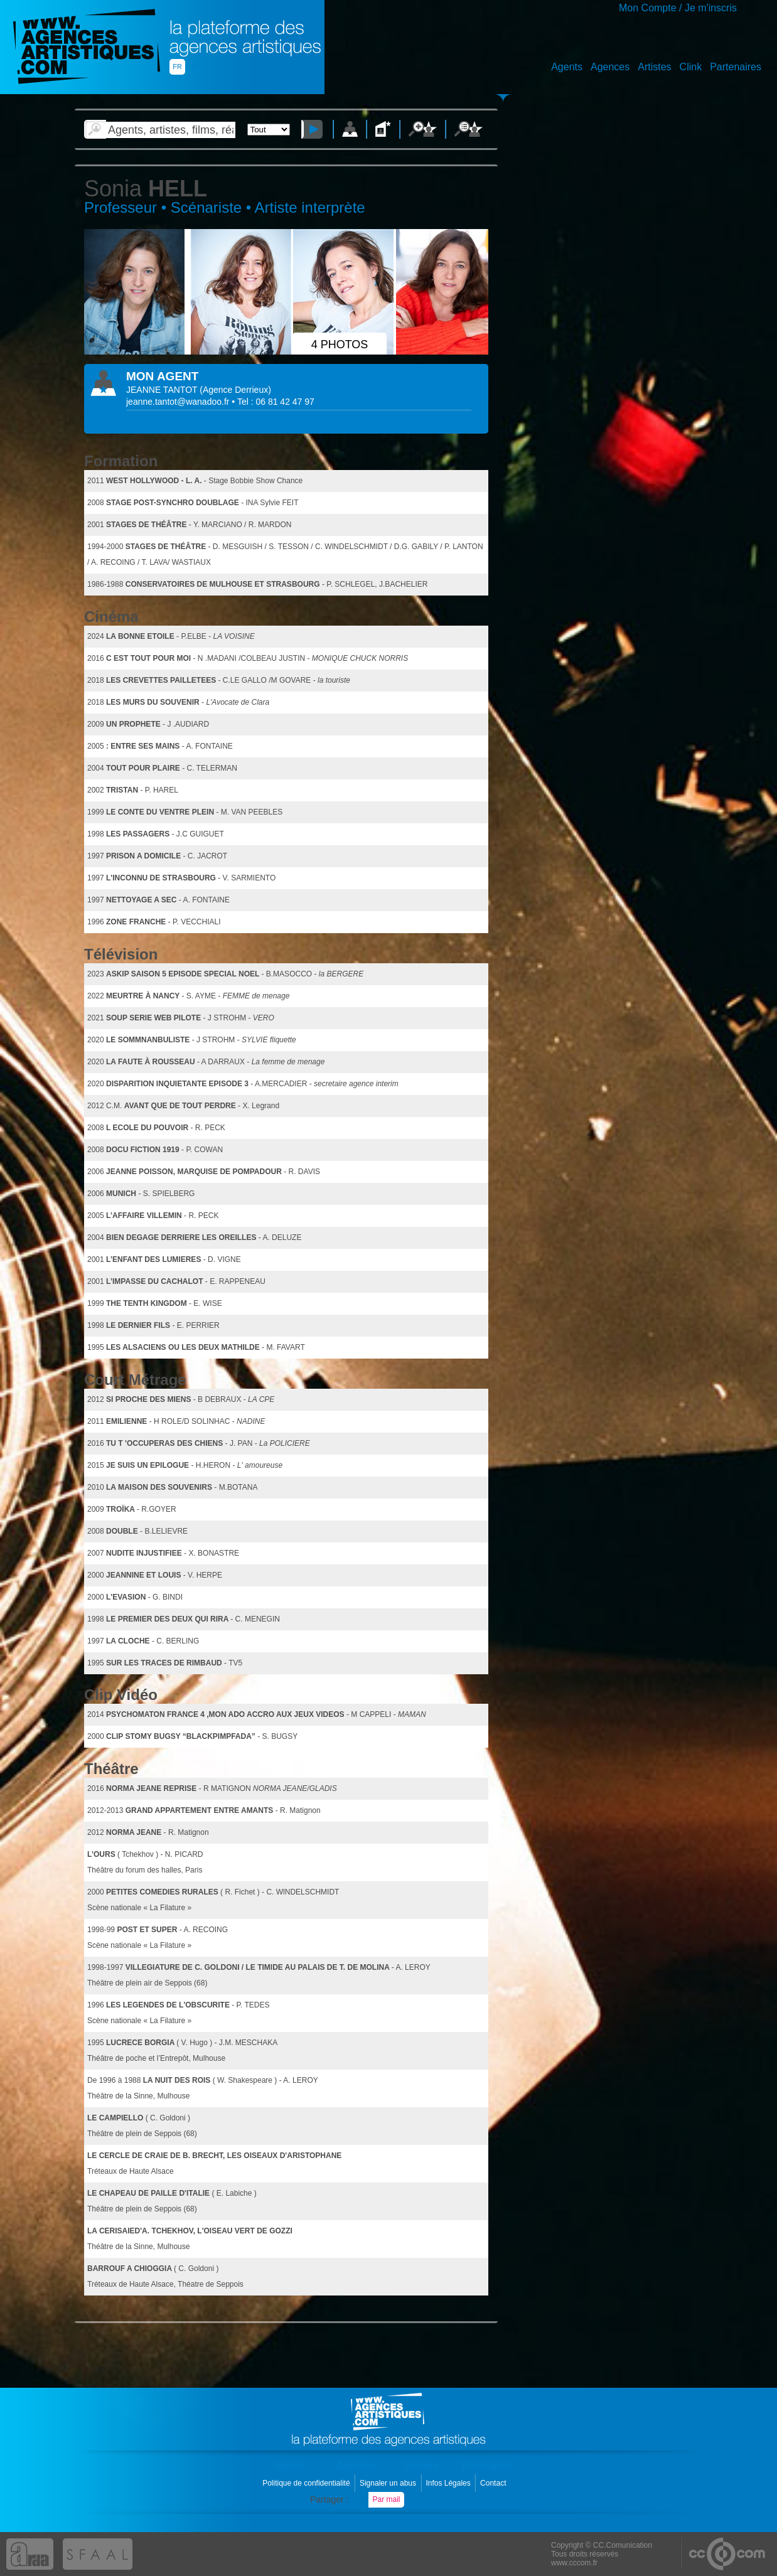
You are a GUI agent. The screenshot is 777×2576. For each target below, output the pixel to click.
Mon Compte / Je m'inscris (678, 8)
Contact (494, 2483)
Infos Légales (449, 2483)
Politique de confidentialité (307, 2483)
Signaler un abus (389, 2483)
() (235, 390)
